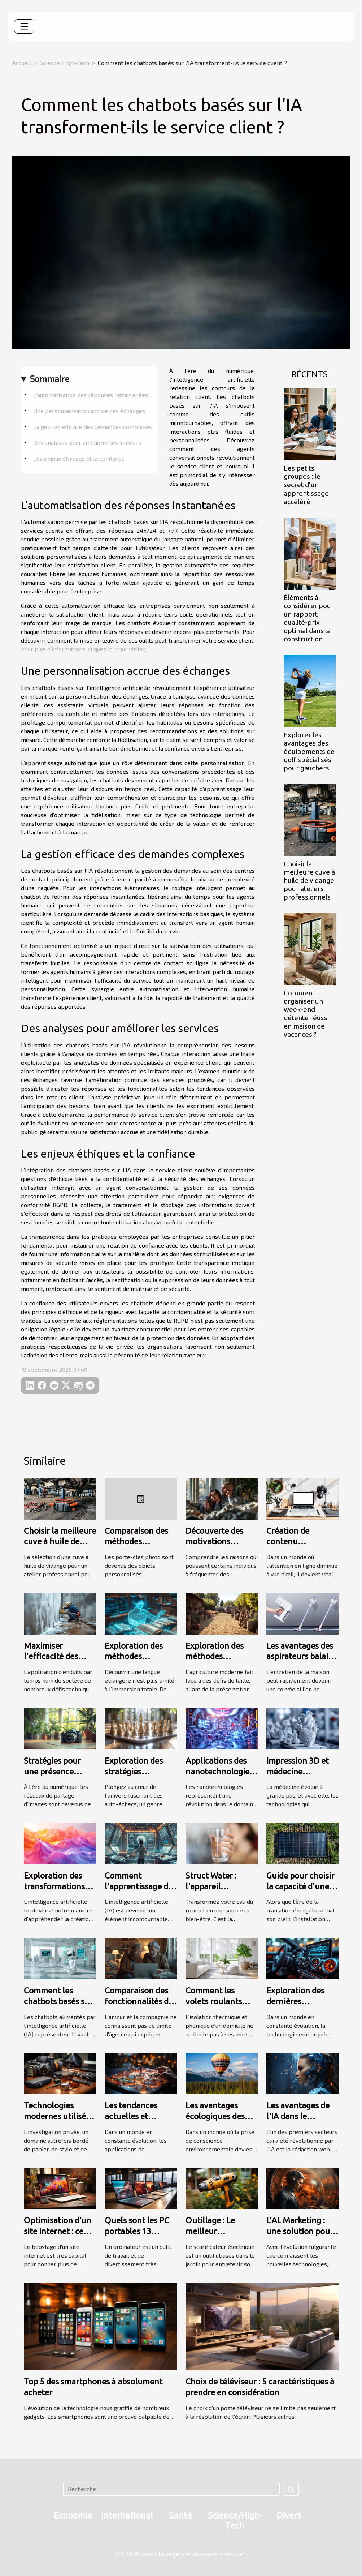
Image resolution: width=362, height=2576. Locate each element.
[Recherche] (171, 2489)
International (127, 2515)
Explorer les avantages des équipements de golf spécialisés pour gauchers (309, 751)
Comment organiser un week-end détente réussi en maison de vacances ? (306, 1013)
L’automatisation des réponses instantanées (90, 394)
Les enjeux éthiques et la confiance (79, 458)
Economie (73, 2515)
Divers (288, 2515)
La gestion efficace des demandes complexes (92, 426)
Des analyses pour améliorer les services (87, 442)
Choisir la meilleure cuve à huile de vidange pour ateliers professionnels (309, 880)
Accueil (21, 62)
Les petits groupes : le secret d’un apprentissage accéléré (306, 484)
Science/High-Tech (64, 62)
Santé (180, 2515)
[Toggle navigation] (24, 26)
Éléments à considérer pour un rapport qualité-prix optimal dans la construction (309, 618)
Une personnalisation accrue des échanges (89, 410)
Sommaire (49, 378)
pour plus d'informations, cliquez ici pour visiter (83, 648)
